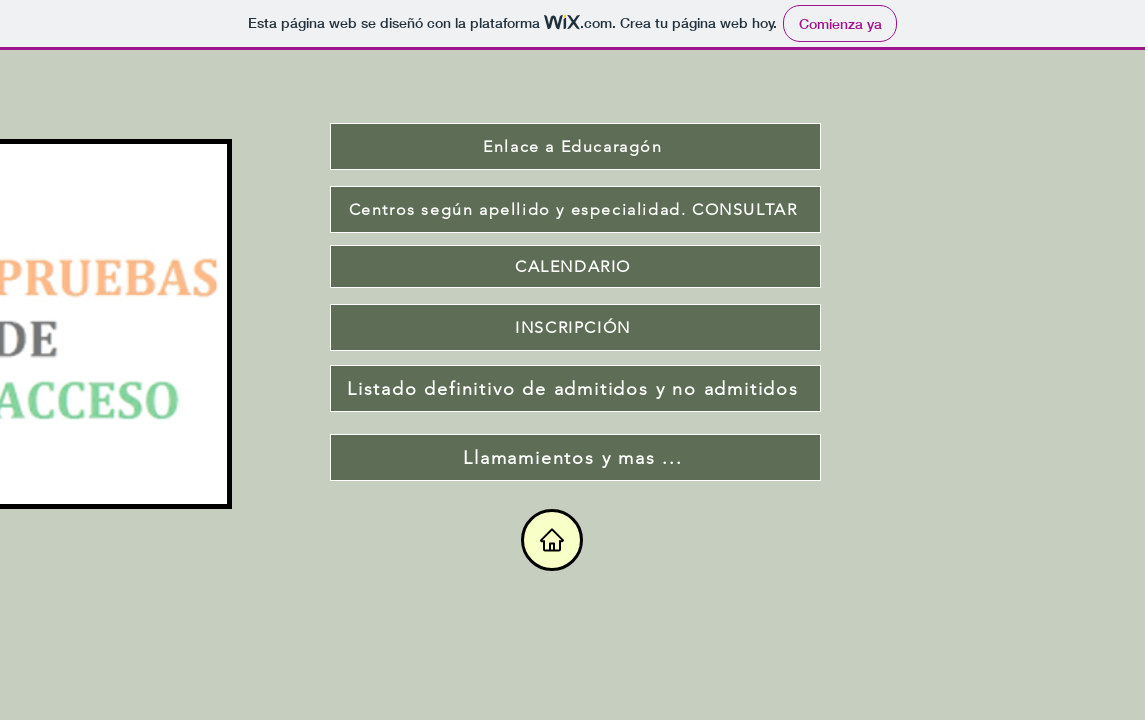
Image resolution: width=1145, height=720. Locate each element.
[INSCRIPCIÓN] (575, 327)
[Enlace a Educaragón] (575, 146)
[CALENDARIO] (575, 266)
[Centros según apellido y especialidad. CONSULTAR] (575, 209)
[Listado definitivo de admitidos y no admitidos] (575, 388)
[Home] (552, 540)
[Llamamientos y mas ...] (575, 457)
